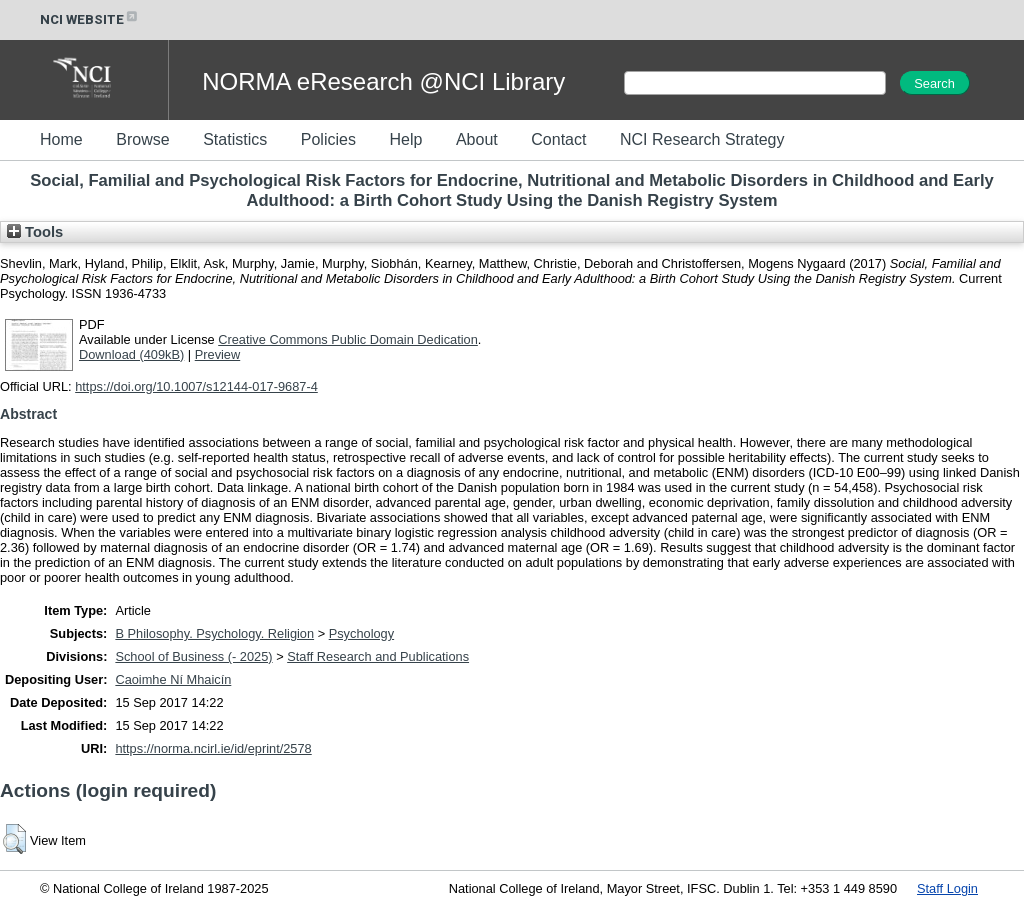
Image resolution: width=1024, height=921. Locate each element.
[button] (14, 839)
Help (405, 139)
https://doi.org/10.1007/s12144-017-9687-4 (196, 386)
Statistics (235, 139)
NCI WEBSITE (90, 19)
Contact (558, 139)
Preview (218, 354)
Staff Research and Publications (378, 656)
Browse (142, 139)
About (477, 139)
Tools (35, 232)
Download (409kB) (131, 354)
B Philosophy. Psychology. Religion (214, 633)
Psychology (361, 633)
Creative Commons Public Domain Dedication (348, 339)
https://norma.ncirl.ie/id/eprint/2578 (213, 748)
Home (61, 139)
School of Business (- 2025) (193, 656)
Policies (328, 139)
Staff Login (947, 888)
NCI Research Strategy (702, 139)
